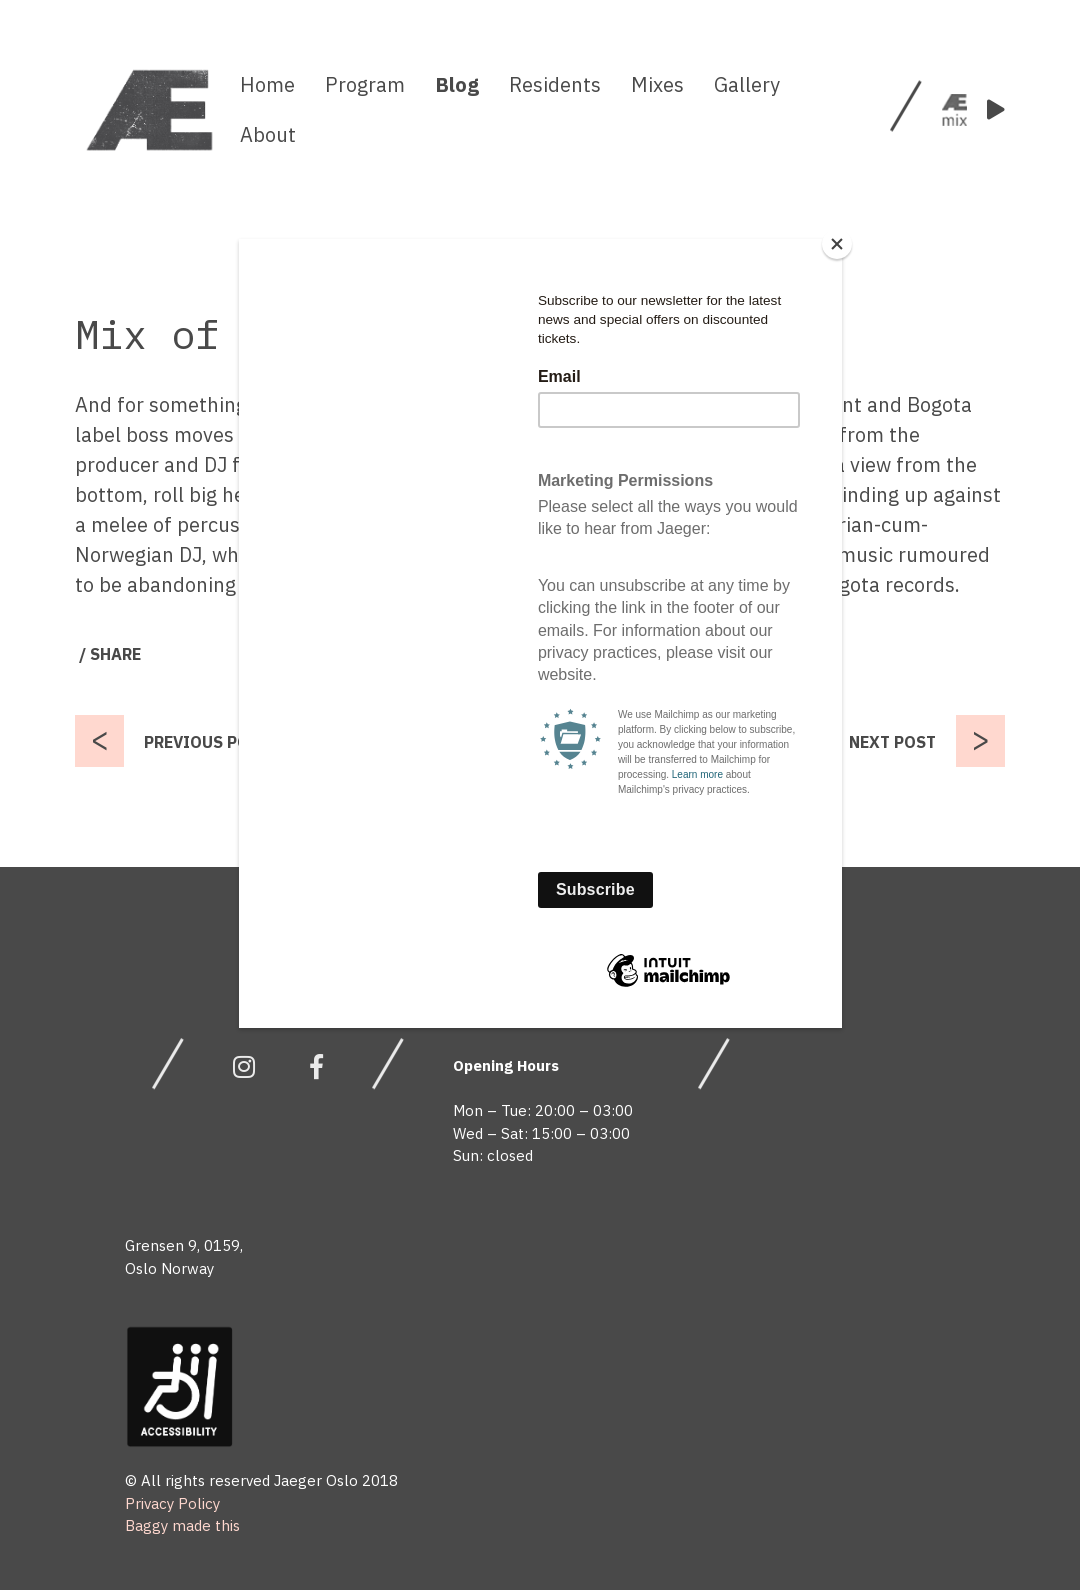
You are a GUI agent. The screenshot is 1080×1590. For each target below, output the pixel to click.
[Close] (837, 244)
